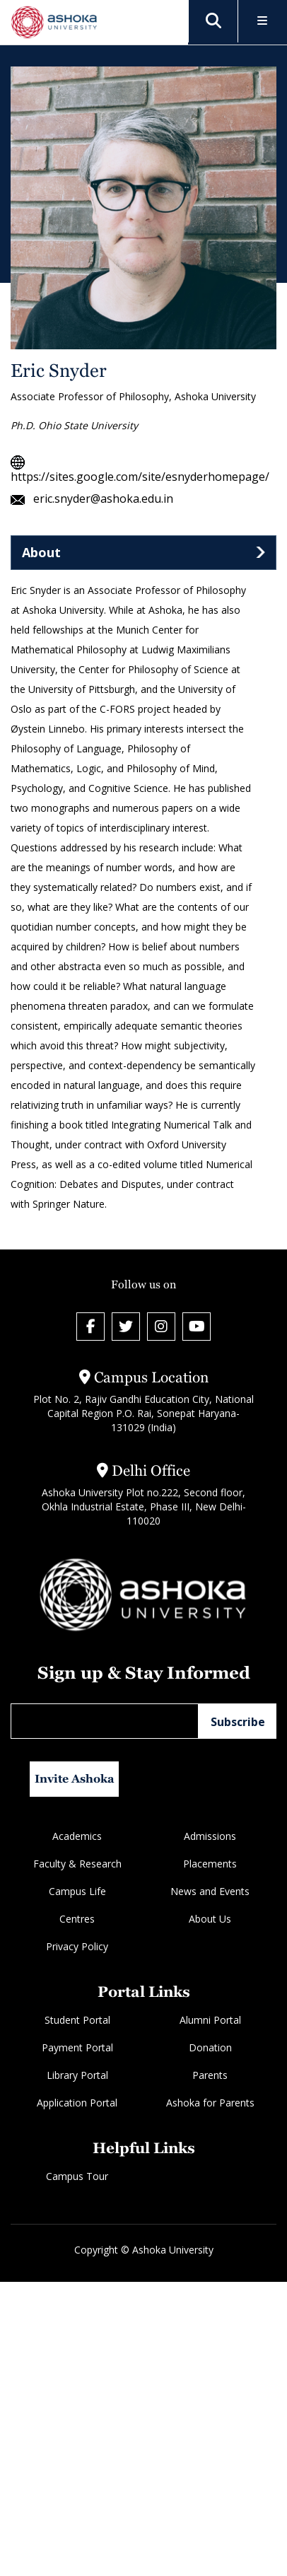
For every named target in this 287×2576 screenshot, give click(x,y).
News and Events (210, 1891)
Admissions (210, 1836)
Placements (210, 1863)
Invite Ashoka (75, 1778)
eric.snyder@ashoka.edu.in (92, 498)
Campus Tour (77, 2176)
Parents (210, 2075)
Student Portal (77, 2020)
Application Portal (77, 2102)
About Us (210, 1918)
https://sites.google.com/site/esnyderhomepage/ (140, 469)
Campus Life (77, 1891)
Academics (77, 1836)
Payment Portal (77, 2047)
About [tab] (41, 552)
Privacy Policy (77, 1946)
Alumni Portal (210, 2020)
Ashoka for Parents (210, 2102)
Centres (77, 1918)
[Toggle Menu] (262, 21)
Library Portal (77, 2075)
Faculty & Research (77, 1863)
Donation (210, 2047)
